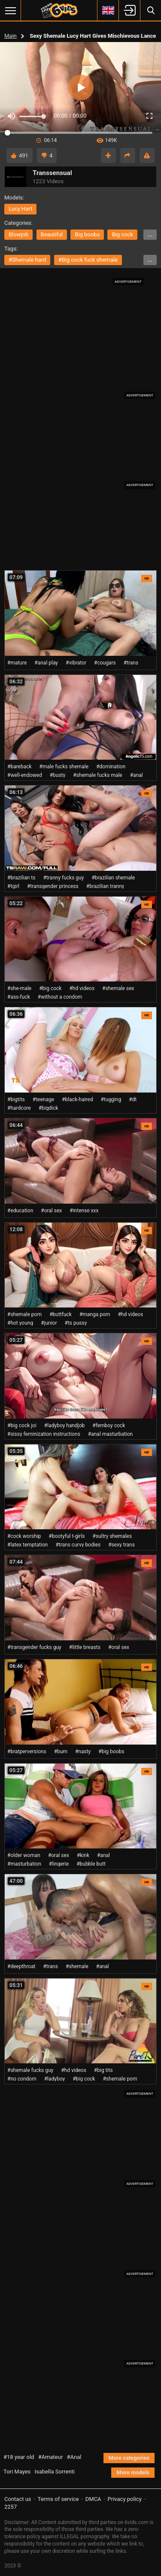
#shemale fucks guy (30, 2070)
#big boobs (111, 1752)
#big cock (50, 988)
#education (20, 1211)
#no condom (21, 2079)
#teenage (43, 1099)
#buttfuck (60, 1314)
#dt (133, 1099)
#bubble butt (91, 1864)
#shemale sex (118, 988)
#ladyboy (54, 2079)
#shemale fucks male (97, 775)
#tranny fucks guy (63, 878)
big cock (122, 234)
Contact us (17, 2499)
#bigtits (16, 1099)
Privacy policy (125, 2499)
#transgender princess (53, 886)
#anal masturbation (110, 1434)
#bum (60, 1752)
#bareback (19, 767)
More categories (129, 2458)
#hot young (20, 1323)
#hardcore (19, 1108)
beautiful (52, 234)
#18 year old (18, 2457)
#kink (83, 1855)
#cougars (105, 663)
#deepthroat (21, 1966)
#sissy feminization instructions (43, 1434)
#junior (49, 1323)
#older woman (23, 1855)
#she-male (19, 988)
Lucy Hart (20, 208)
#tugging (110, 1099)
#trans (131, 663)
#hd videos (81, 988)
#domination (110, 767)
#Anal (74, 2457)
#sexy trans (121, 1545)
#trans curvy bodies (77, 1545)
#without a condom (60, 997)
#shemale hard (27, 260)
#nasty (83, 1752)
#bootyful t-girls (67, 1536)
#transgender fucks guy (34, 1647)
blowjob (18, 234)
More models (132, 2472)
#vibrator (76, 663)
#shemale (77, 1966)
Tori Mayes (16, 2471)
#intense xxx (84, 1211)
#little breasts (84, 1647)
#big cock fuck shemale (88, 260)
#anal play (46, 663)
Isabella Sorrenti (55, 2471)
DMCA (93, 2499)
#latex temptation (27, 1545)
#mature (17, 663)
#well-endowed (24, 775)
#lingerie (59, 1864)
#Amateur (50, 2457)
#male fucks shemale (64, 767)
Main (10, 36)
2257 (10, 2507)
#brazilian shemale (113, 878)
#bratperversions (26, 1752)
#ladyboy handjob (64, 1425)
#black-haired (77, 1099)
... (150, 234)
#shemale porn (24, 1314)
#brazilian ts (21, 878)
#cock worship (24, 1536)
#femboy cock (108, 1425)
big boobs (87, 234)
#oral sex (51, 1211)
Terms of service (58, 2499)
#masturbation (24, 1864)
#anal (136, 775)
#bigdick (48, 1108)
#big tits (103, 2070)
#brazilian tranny (105, 886)
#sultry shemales (112, 1536)
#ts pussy (76, 1323)
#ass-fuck (18, 997)
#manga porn (94, 1314)
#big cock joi (21, 1425)
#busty (58, 775)
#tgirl (13, 886)
